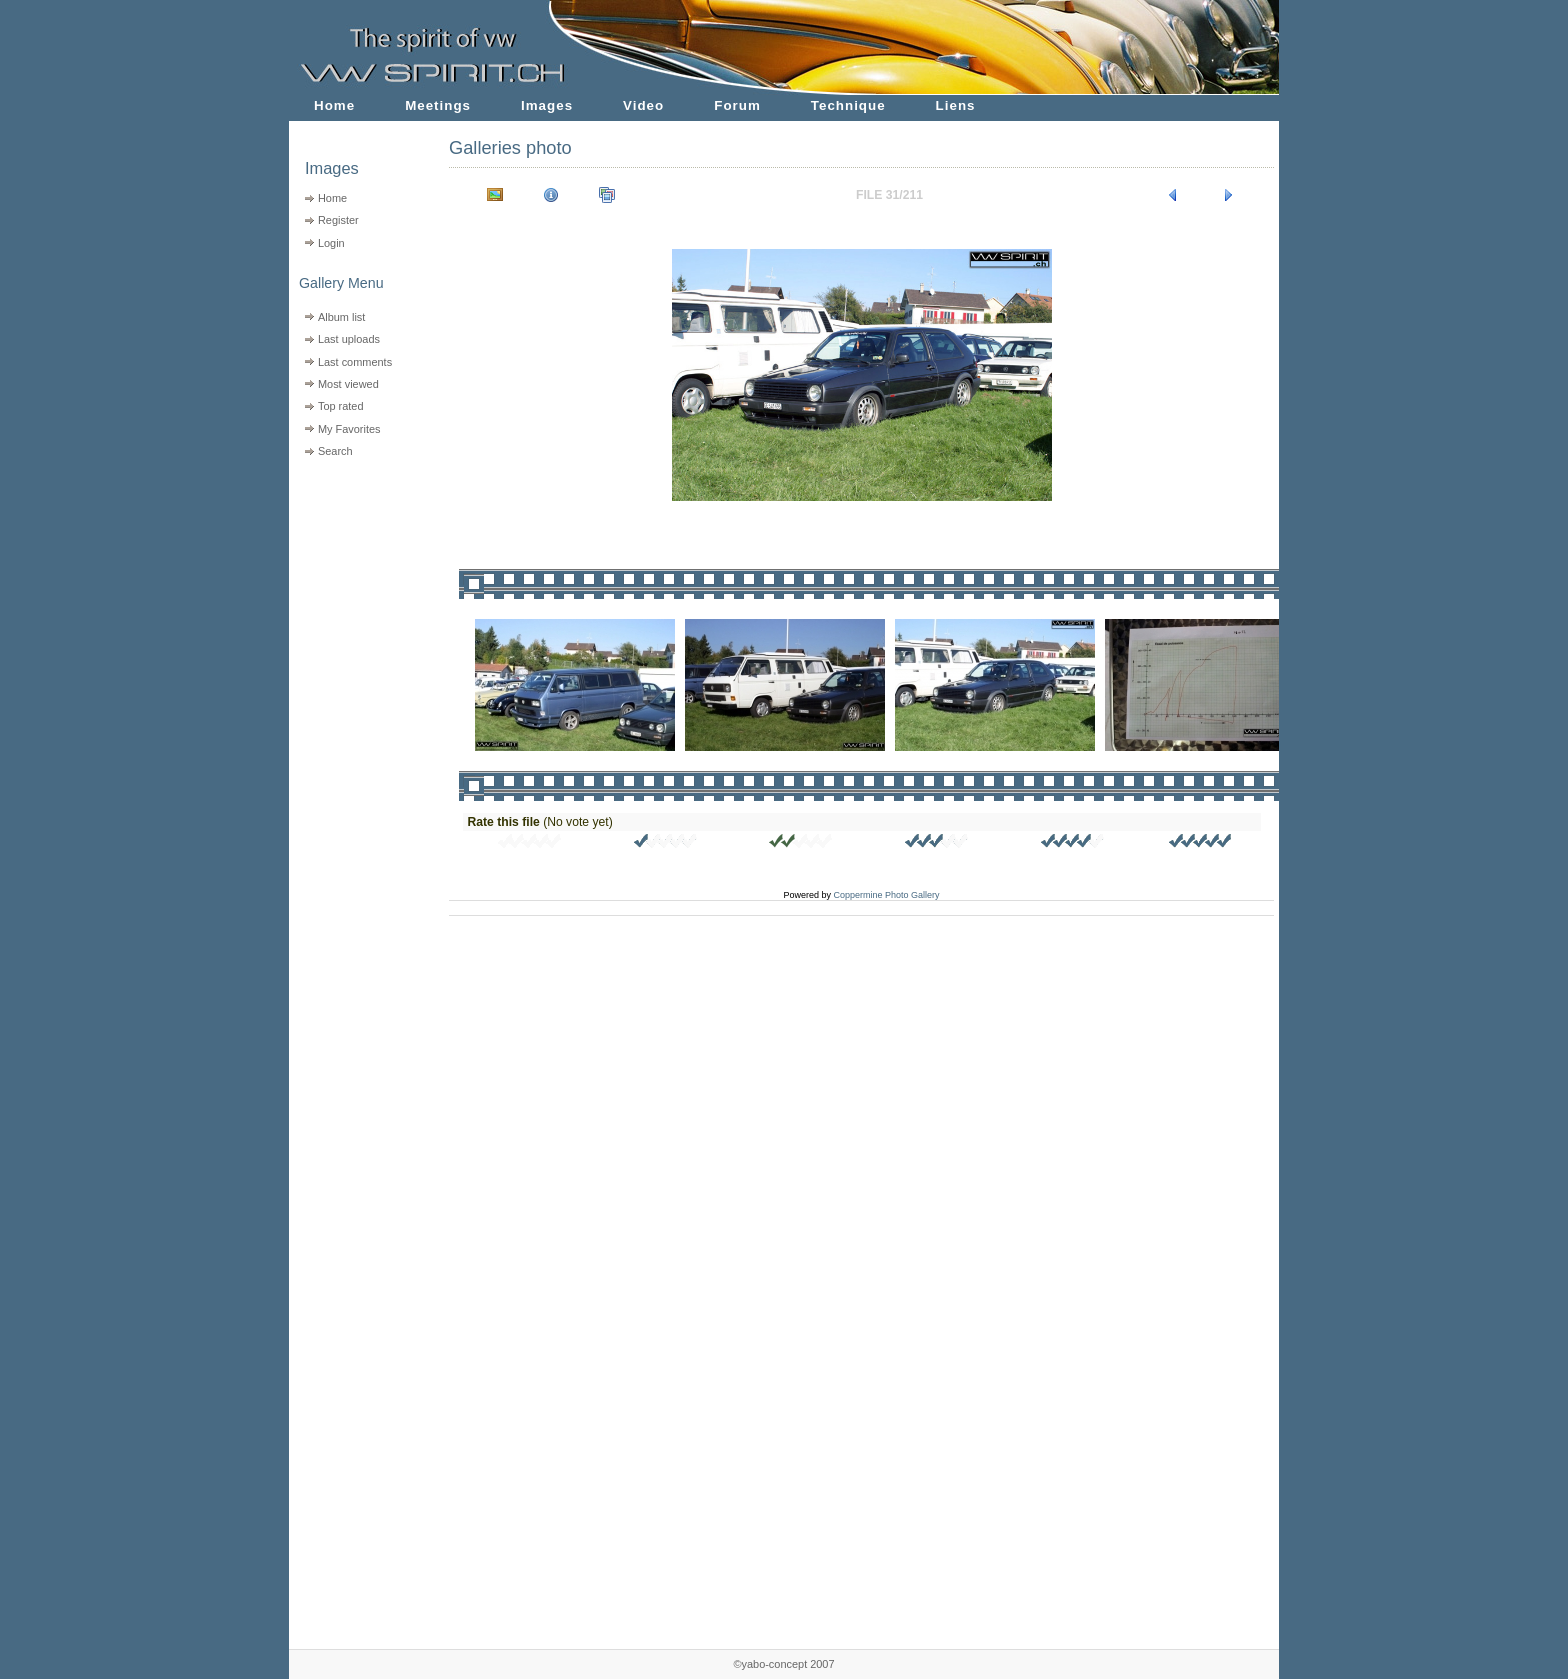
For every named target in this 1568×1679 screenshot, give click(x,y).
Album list (341, 317)
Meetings (438, 105)
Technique (848, 105)
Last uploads (349, 339)
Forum (737, 105)
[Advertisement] (356, 590)
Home (334, 105)
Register (338, 220)
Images (547, 105)
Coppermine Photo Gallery (886, 895)
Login (331, 243)
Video (643, 105)
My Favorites (349, 429)
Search (335, 451)
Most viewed (348, 384)
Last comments (355, 362)
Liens (956, 105)
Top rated (341, 406)
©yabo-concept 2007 (783, 1664)
